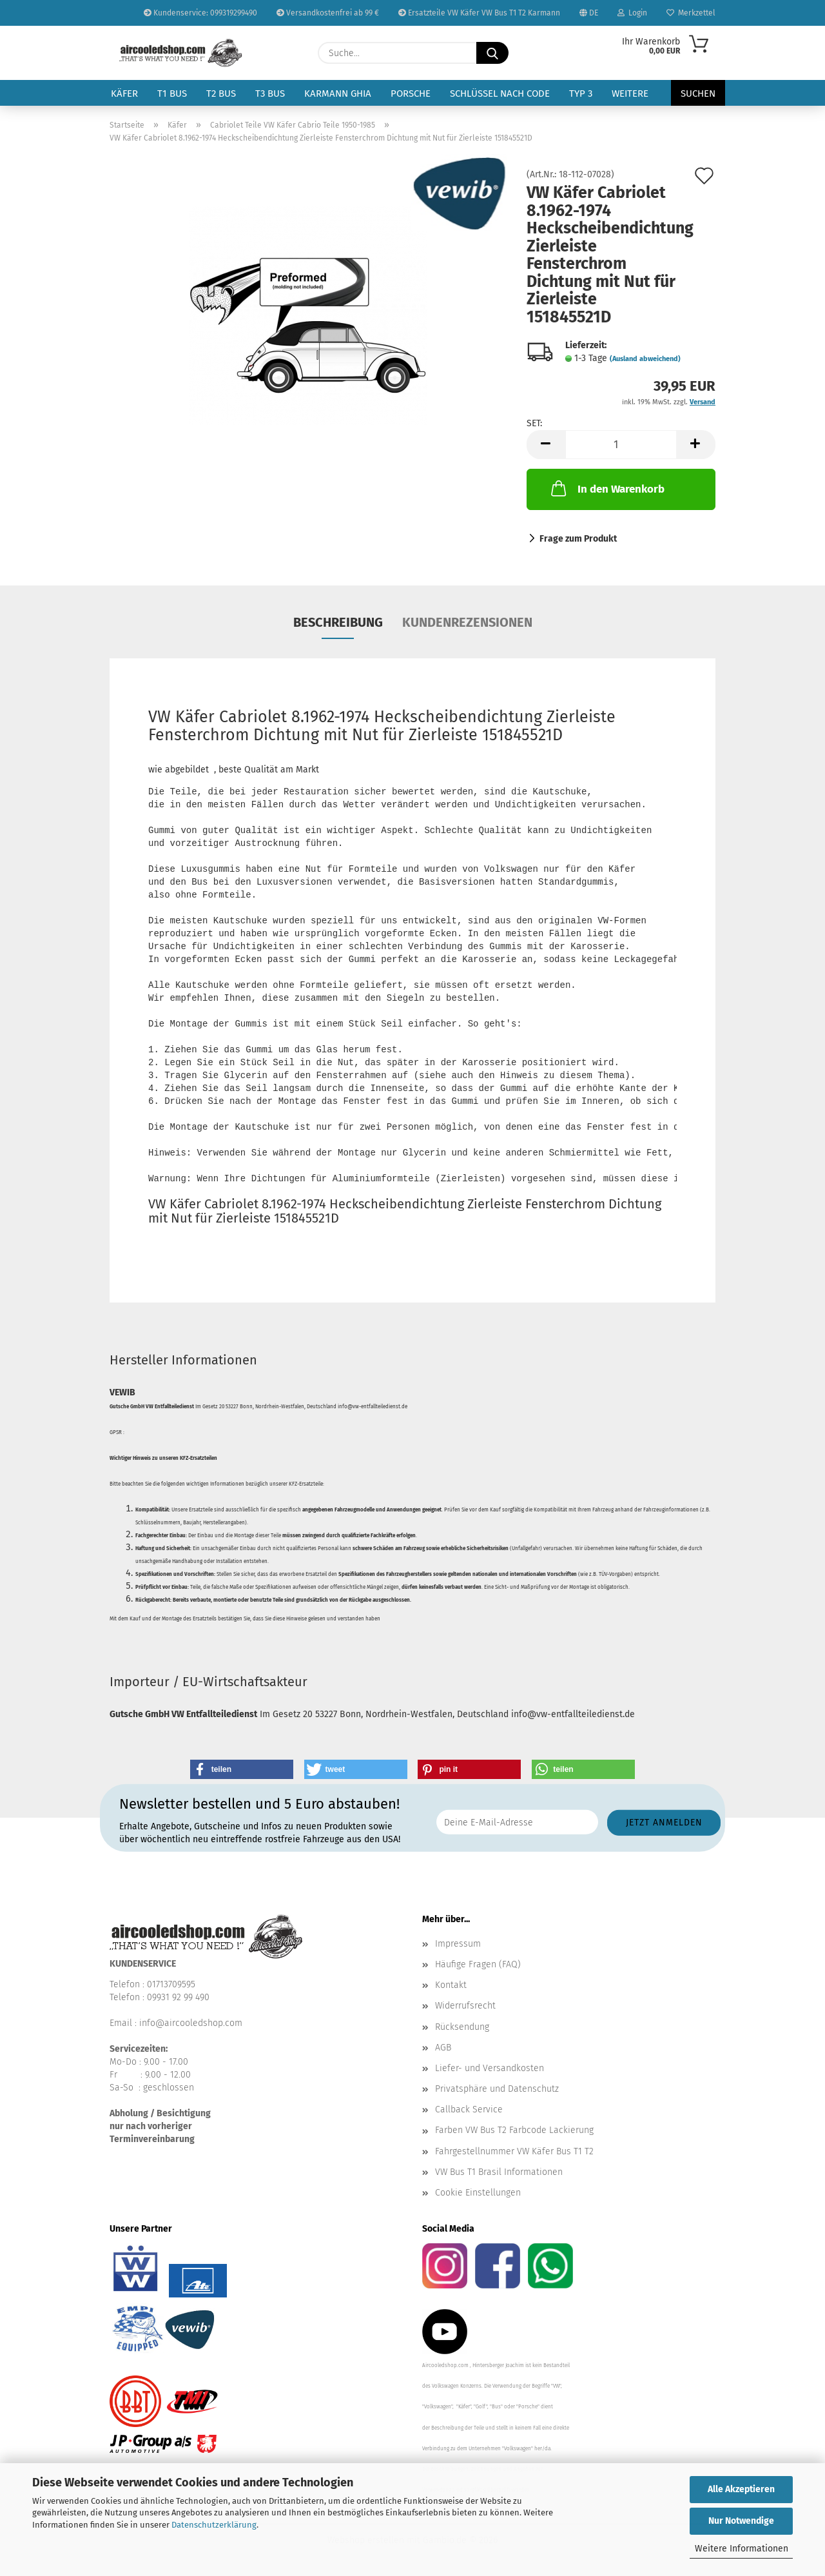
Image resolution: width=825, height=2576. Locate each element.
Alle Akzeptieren (741, 2489)
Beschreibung (338, 622)
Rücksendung (462, 2026)
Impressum (458, 1943)
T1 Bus (172, 93)
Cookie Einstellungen (478, 2192)
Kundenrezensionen (467, 622)
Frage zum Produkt (578, 538)
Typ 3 (580, 93)
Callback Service (469, 2109)
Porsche (411, 93)
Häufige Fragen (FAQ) (478, 1964)
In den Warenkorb (606, 488)
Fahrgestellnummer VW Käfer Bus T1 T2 (514, 2151)
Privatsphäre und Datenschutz (497, 2088)
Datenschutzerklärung (214, 2525)
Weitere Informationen (741, 2548)
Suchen (698, 93)
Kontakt (451, 1985)
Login (632, 12)
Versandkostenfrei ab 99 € (328, 12)
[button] (546, 444)
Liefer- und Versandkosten (489, 2068)
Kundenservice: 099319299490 (200, 12)
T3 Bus (270, 93)
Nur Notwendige (741, 2520)
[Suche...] (492, 53)
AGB (443, 2047)
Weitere (630, 93)
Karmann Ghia (337, 93)
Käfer (124, 93)
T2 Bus (221, 93)
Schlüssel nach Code (500, 93)
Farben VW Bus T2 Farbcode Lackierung (514, 2130)
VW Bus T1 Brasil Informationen (499, 2172)
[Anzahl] (621, 444)
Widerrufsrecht (465, 2005)
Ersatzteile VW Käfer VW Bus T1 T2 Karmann (479, 12)
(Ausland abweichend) (645, 359)
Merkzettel (690, 12)
